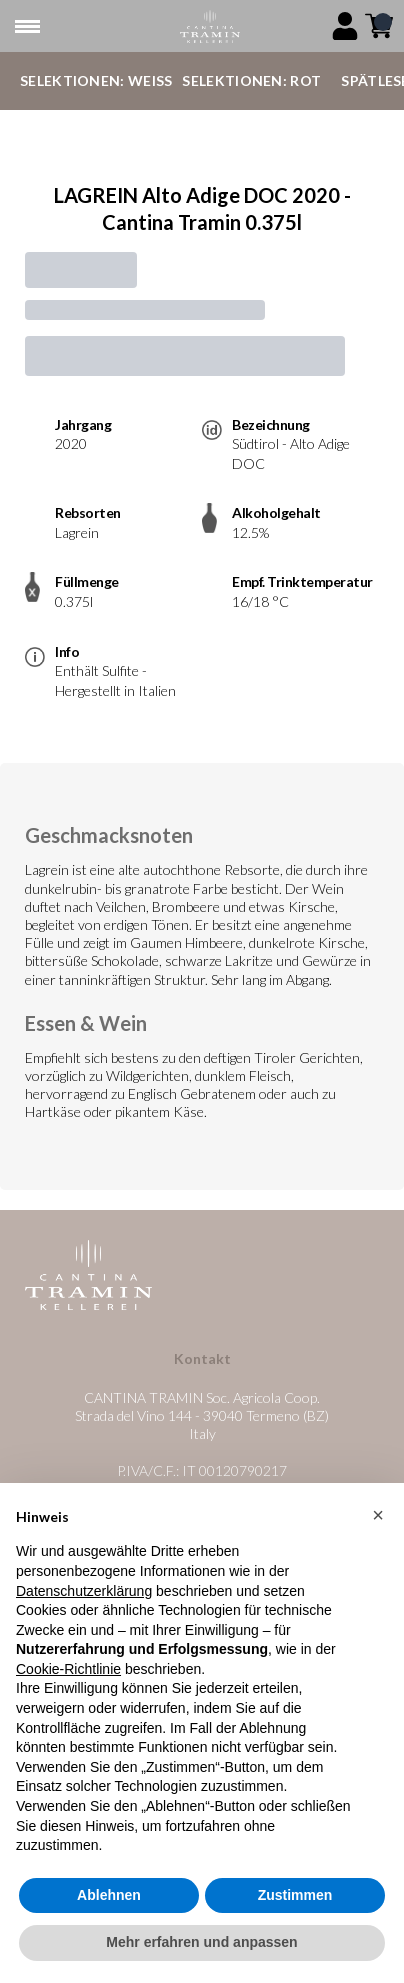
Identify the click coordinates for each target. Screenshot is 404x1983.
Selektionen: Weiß (96, 80)
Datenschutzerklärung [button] (84, 1591)
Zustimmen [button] (295, 1895)
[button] (378, 1515)
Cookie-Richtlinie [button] (68, 1669)
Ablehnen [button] (109, 1895)
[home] (209, 26)
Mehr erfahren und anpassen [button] (201, 1943)
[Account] (345, 26)
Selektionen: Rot (251, 80)
